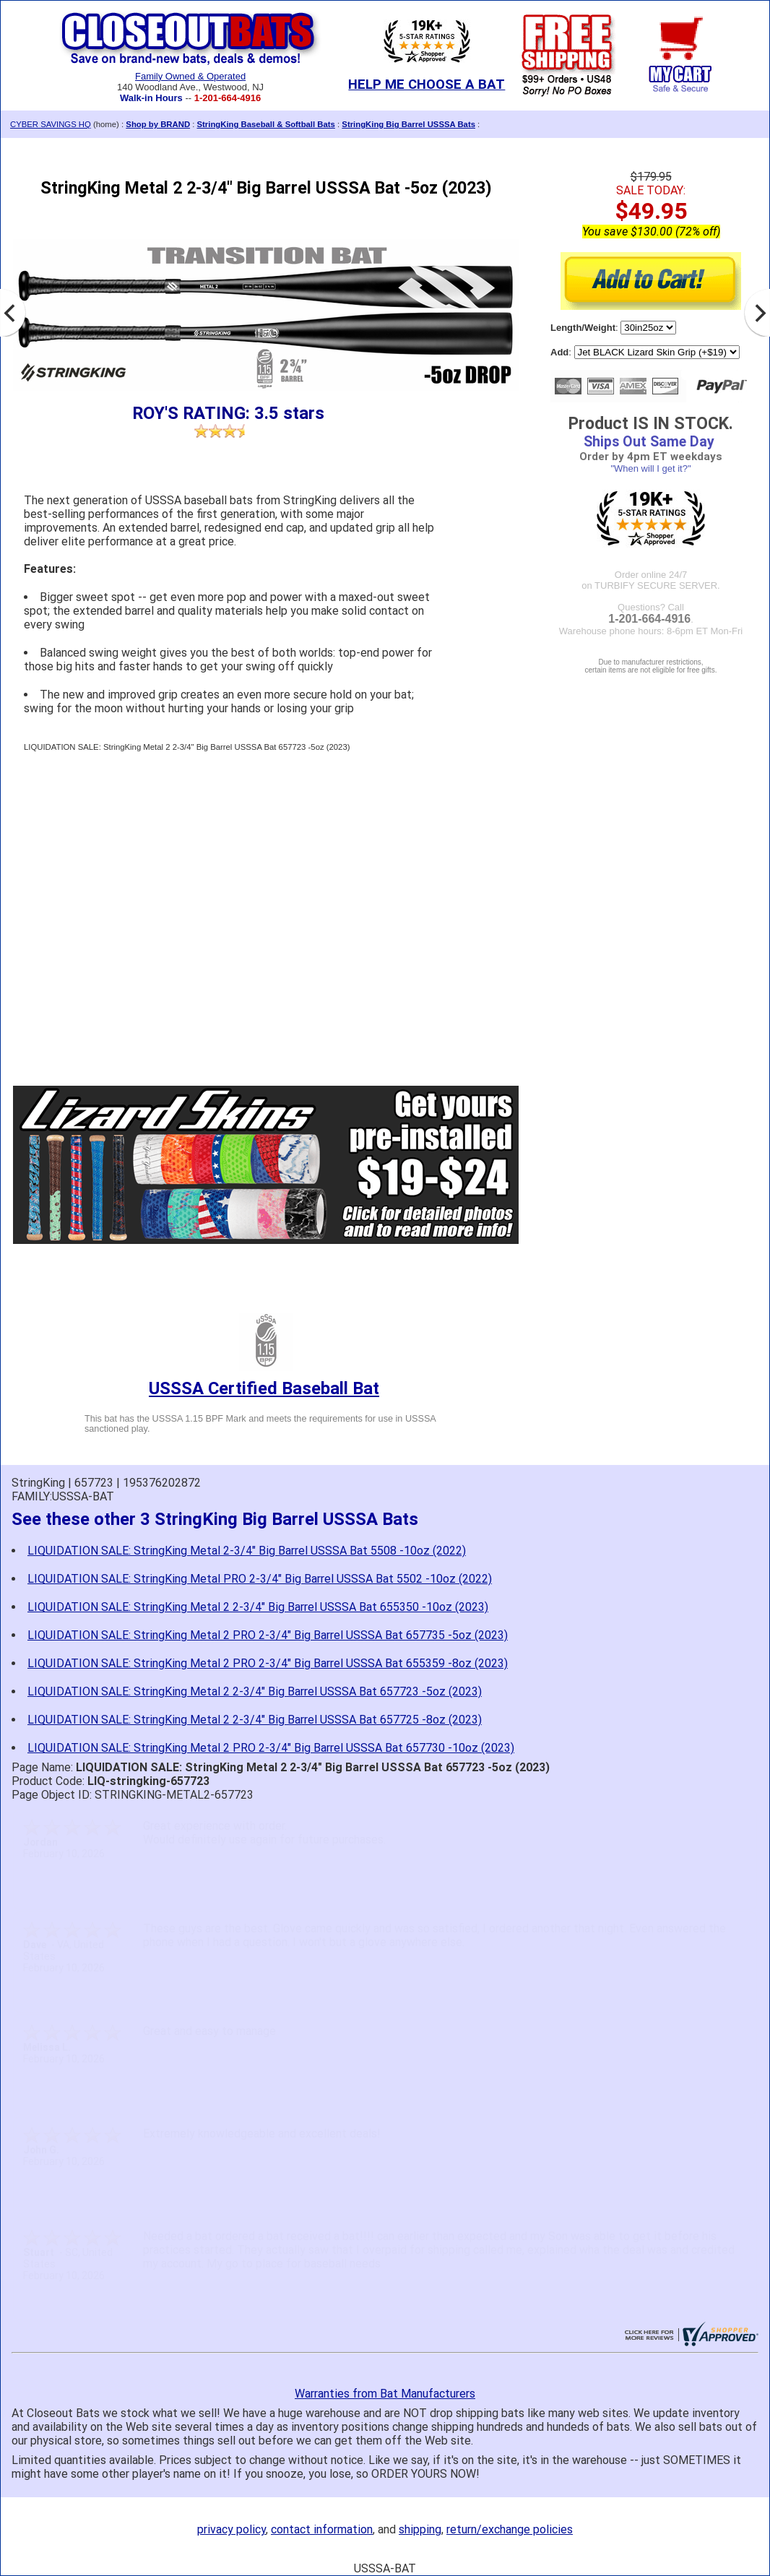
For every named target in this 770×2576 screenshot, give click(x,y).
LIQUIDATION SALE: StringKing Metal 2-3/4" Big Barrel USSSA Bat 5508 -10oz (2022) (246, 1550)
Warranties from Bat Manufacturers (385, 2393)
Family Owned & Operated (190, 76)
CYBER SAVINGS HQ (50, 124)
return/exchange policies (509, 2529)
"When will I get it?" (650, 468)
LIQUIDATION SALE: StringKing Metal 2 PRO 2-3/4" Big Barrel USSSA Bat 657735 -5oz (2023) (267, 1635)
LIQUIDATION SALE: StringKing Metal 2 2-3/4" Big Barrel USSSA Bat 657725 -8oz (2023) (254, 1719)
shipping (420, 2529)
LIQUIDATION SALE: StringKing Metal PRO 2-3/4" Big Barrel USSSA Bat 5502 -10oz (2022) (259, 1579)
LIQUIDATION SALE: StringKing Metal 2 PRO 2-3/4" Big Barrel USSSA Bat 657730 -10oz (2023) (270, 1748)
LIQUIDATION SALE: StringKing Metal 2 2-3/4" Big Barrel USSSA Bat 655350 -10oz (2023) (257, 1607)
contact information (322, 2529)
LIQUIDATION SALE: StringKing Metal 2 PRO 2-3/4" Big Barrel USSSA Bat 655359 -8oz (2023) (267, 1663)
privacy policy (231, 2529)
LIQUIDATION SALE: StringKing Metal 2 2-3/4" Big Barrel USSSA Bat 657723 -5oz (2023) (254, 1691)
